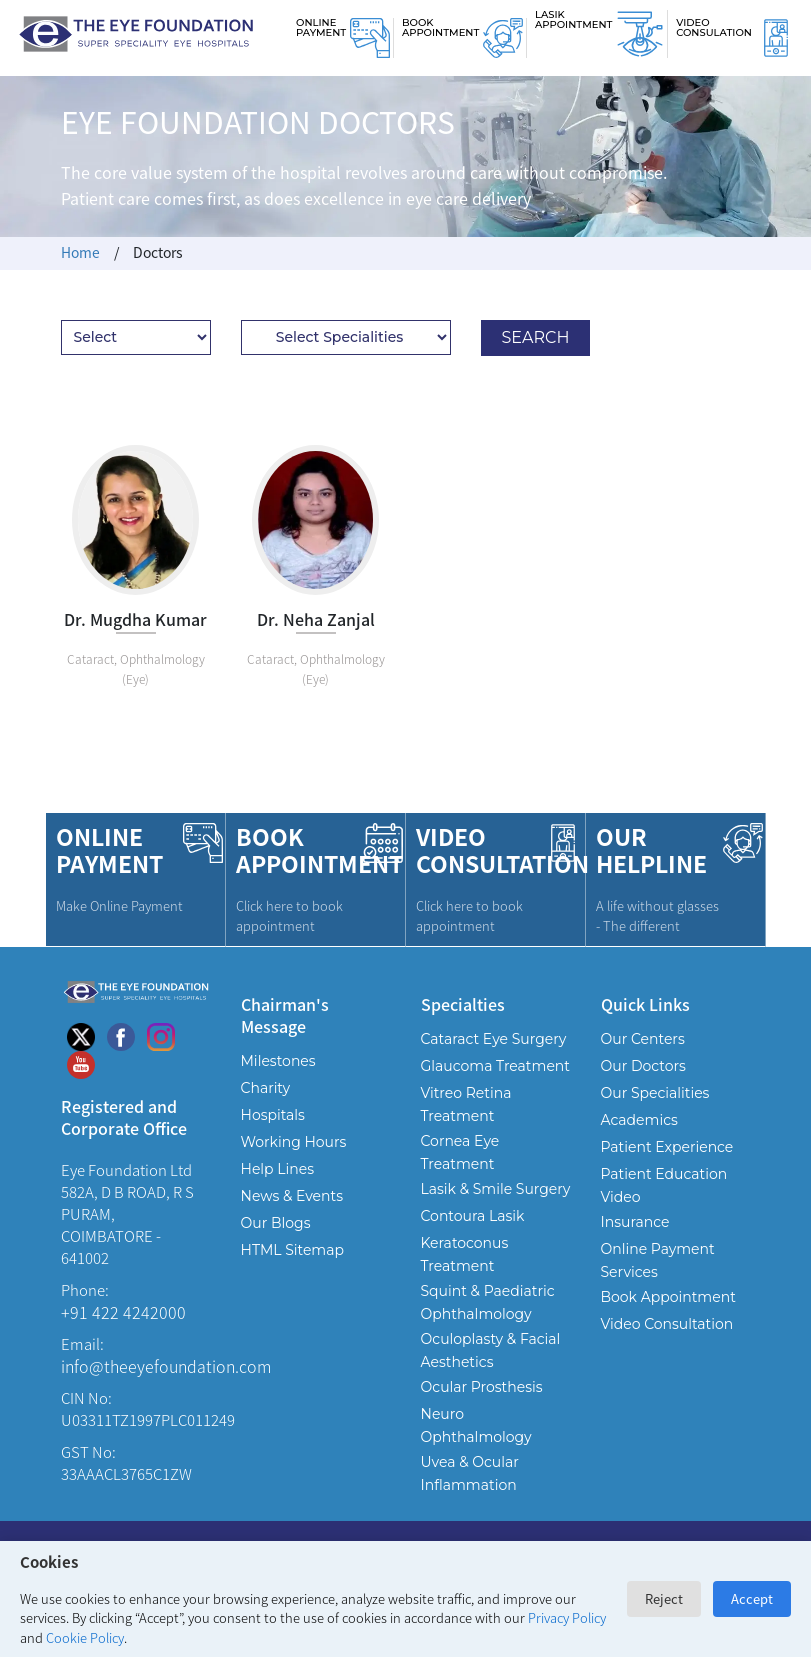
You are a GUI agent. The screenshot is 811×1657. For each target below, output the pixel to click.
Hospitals (273, 1115)
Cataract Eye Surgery (494, 1039)
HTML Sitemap (292, 1250)
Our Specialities (655, 1093)
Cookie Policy (85, 1637)
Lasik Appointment (573, 19)
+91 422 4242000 (123, 1312)
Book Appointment (440, 27)
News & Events (292, 1196)
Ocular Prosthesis (482, 1387)
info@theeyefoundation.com (166, 1366)
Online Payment (321, 27)
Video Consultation (667, 1324)
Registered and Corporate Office (124, 1116)
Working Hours (294, 1142)
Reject (664, 1598)
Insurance (635, 1222)
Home (80, 252)
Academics (639, 1120)
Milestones (278, 1061)
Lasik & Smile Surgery (496, 1189)
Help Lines (278, 1169)
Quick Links (645, 1003)
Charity (266, 1088)
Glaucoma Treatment (496, 1066)
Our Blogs (276, 1223)
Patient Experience (667, 1147)
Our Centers (643, 1039)
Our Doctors (643, 1066)
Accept (752, 1598)
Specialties (463, 1003)
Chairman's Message (285, 1014)
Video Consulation (714, 27)
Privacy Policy (567, 1617)
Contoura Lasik (473, 1216)
